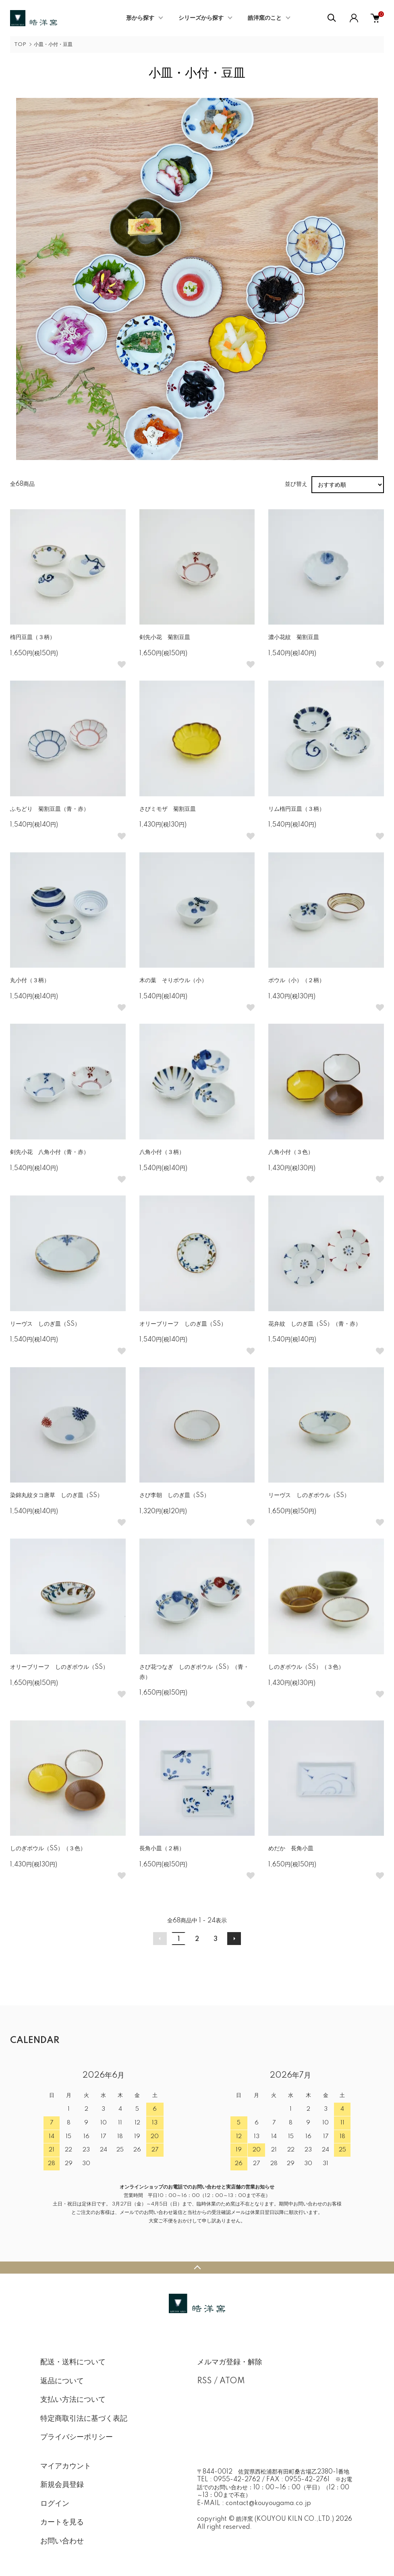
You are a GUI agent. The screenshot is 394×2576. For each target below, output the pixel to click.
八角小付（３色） (290, 1152)
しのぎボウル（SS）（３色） (306, 1667)
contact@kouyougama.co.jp (268, 2503)
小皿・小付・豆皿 (53, 44)
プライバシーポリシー (76, 2437)
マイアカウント (65, 2466)
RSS (204, 2381)
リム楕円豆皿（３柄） (296, 809)
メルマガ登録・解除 (229, 2362)
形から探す (140, 18)
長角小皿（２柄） (162, 1848)
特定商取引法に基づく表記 (83, 2419)
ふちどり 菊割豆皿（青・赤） (49, 809)
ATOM (232, 2381)
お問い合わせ (62, 2541)
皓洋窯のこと (265, 18)
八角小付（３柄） (162, 1152)
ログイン (54, 2504)
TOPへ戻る (197, 2268)
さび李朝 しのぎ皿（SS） (174, 1495)
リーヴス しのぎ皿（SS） (45, 1324)
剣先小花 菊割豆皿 (164, 637)
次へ (234, 1938)
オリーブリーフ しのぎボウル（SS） (59, 1667)
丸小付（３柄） (30, 980)
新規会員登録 (62, 2485)
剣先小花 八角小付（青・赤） (49, 1152)
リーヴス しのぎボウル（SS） (309, 1495)
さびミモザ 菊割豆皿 (167, 809)
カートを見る (62, 2522)
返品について (62, 2381)
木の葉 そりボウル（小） (173, 980)
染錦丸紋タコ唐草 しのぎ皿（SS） (56, 1495)
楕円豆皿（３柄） (32, 637)
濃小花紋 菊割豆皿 (293, 637)
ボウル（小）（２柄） (296, 980)
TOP (20, 44)
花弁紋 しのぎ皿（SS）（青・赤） (314, 1324)
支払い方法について (73, 2400)
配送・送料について (73, 2362)
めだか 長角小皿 (290, 1848)
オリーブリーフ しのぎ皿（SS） (182, 1324)
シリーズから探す (201, 18)
